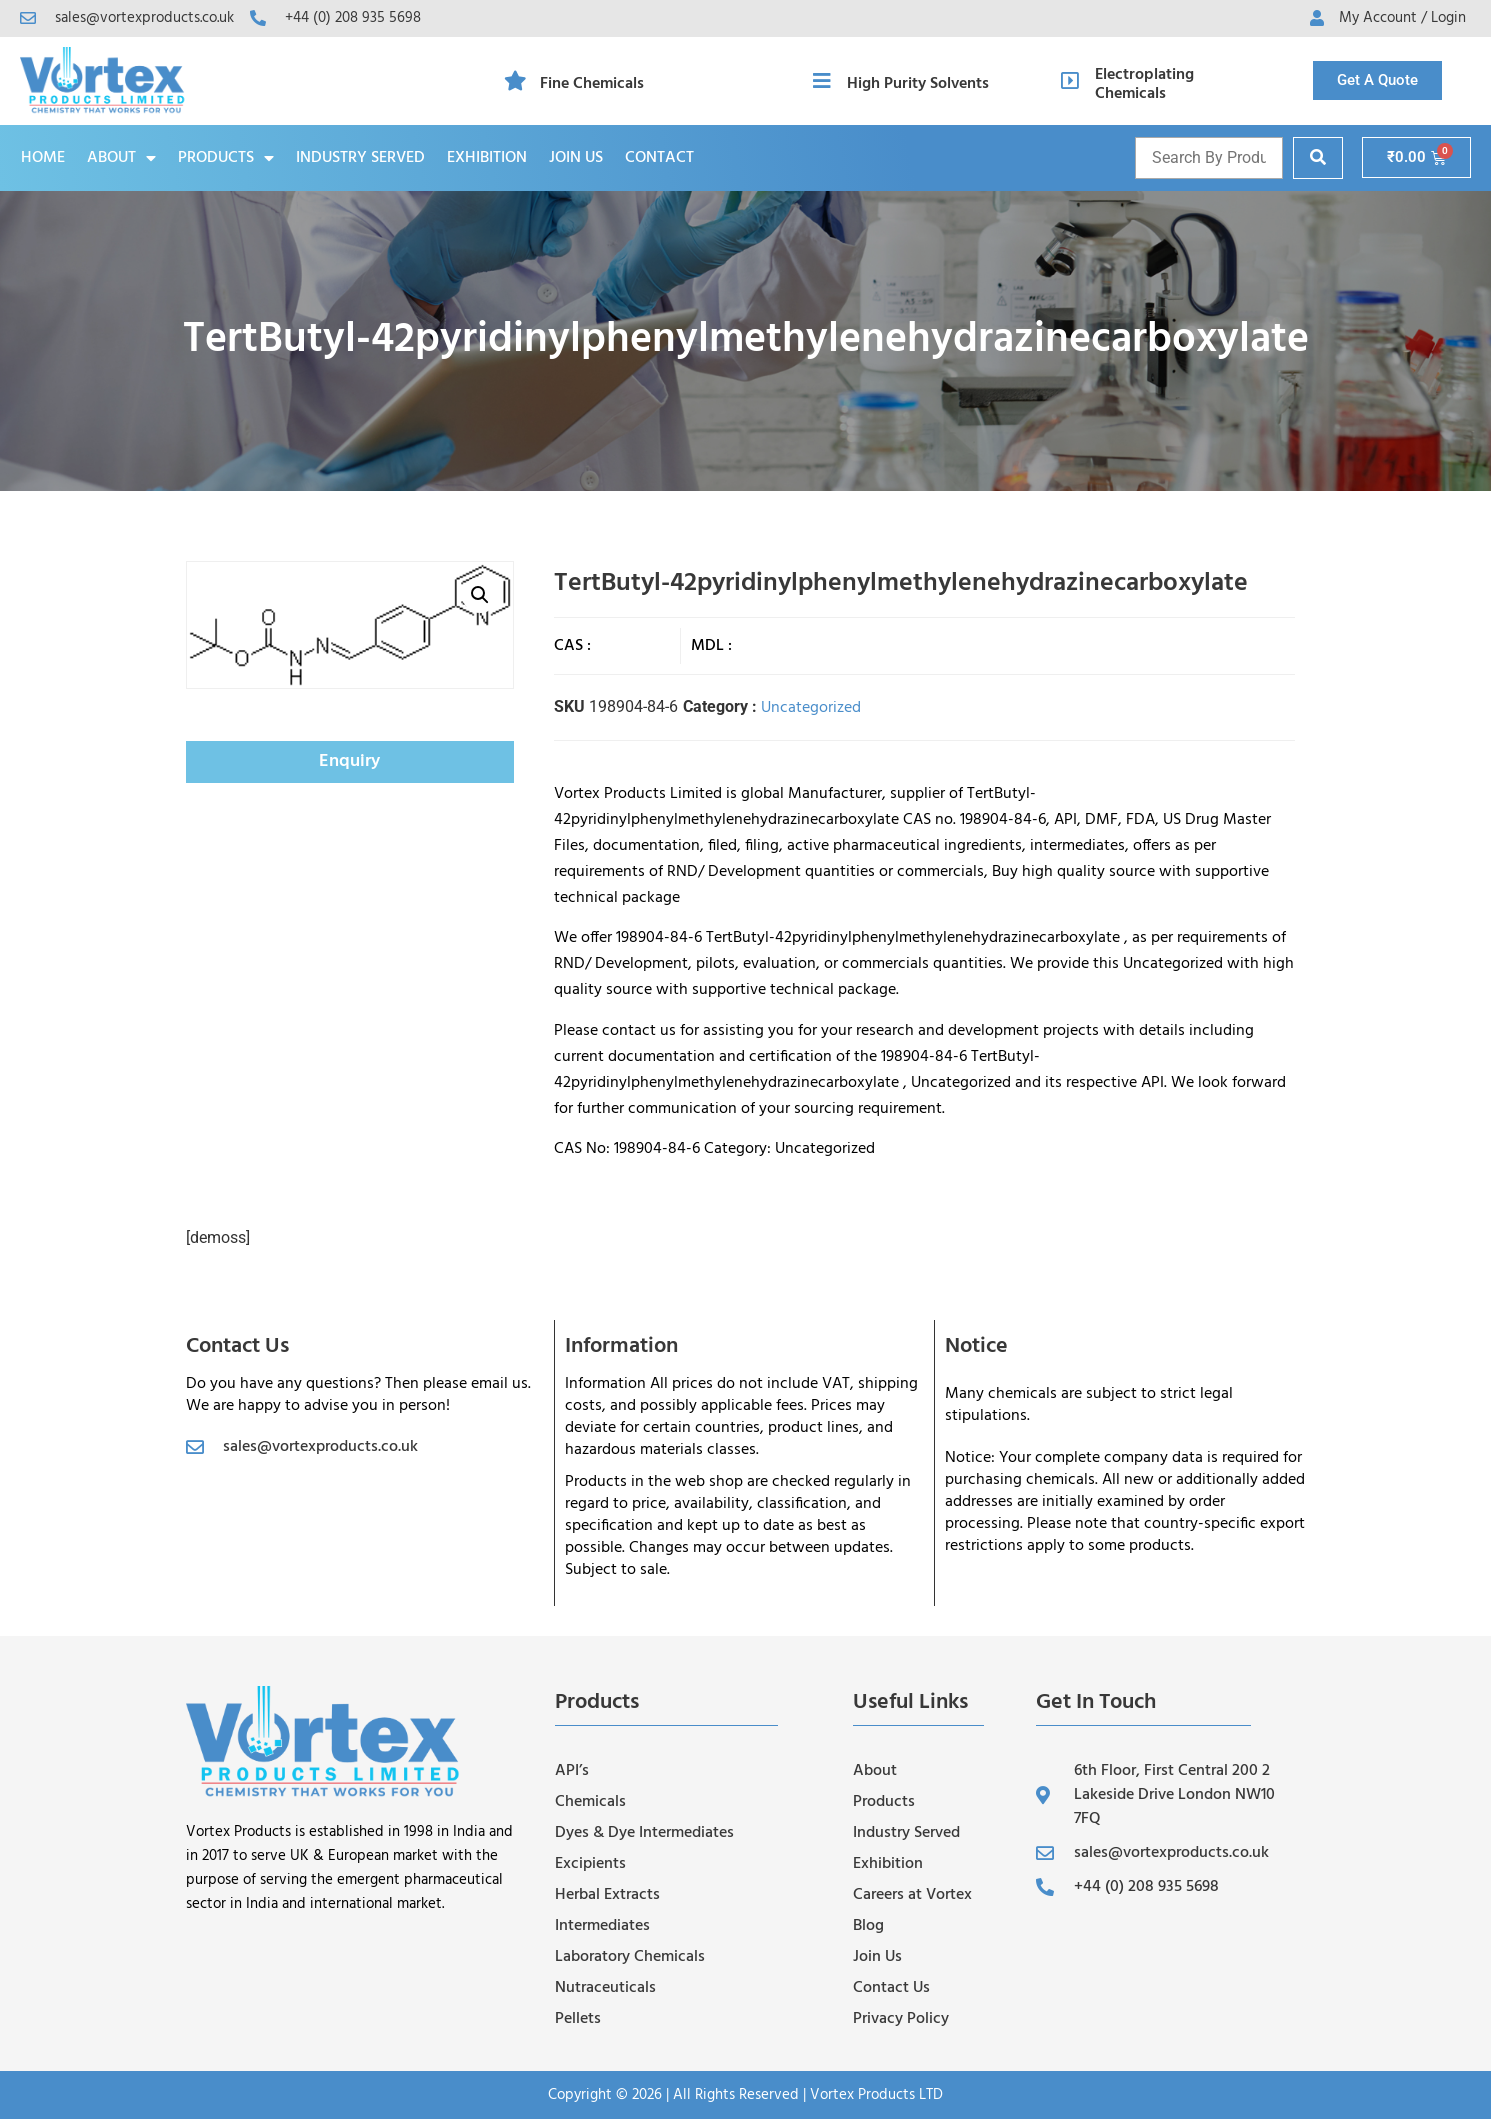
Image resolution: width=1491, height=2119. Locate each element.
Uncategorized (811, 708)
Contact (659, 158)
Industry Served (360, 158)
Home (43, 158)
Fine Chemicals (592, 84)
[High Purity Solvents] (822, 81)
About (121, 158)
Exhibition (487, 158)
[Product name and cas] (1209, 158)
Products (226, 158)
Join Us (576, 158)
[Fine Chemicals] (515, 81)
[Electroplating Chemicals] (1070, 81)
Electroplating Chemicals (1144, 84)
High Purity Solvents (918, 84)
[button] (480, 595)
